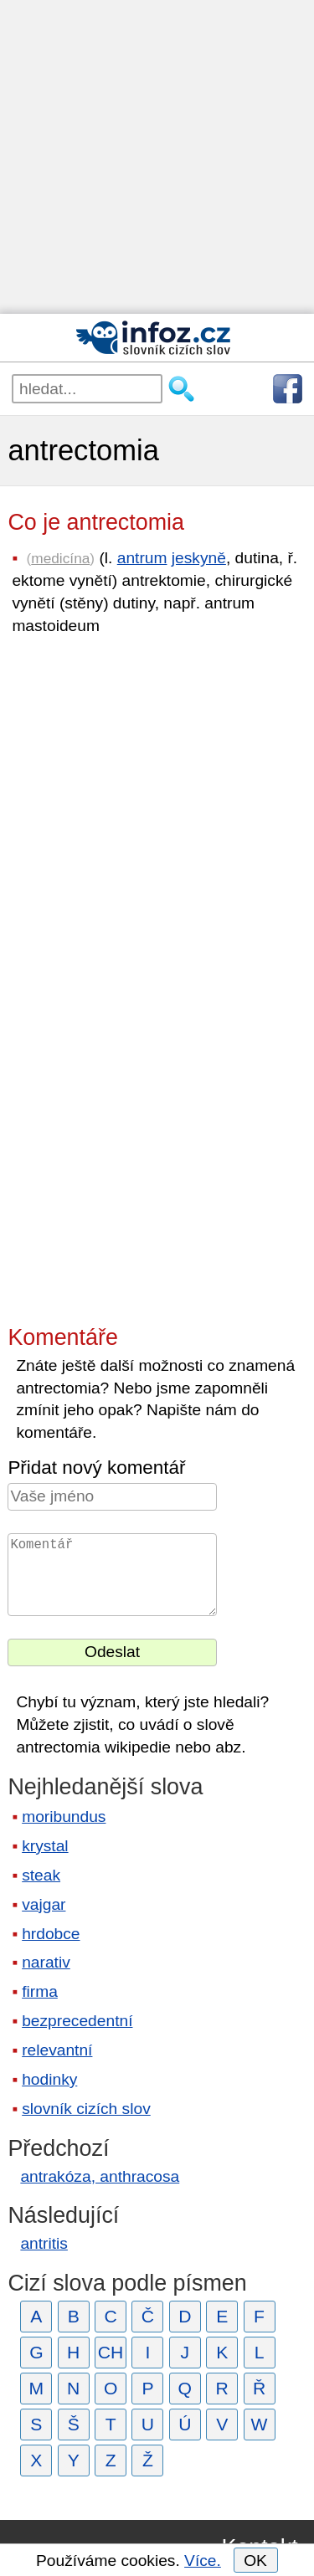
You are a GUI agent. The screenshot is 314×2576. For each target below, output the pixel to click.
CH (111, 2352)
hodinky (49, 2079)
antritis (44, 2243)
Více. (202, 2560)
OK (255, 2560)
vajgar (43, 1904)
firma (40, 1991)
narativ (46, 1962)
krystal (45, 1846)
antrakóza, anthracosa (99, 2176)
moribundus (64, 1816)
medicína (60, 558)
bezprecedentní (77, 2020)
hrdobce (51, 1933)
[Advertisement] (157, 157)
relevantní (57, 2050)
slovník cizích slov (86, 2108)
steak (41, 1875)
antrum (142, 558)
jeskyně (199, 558)
